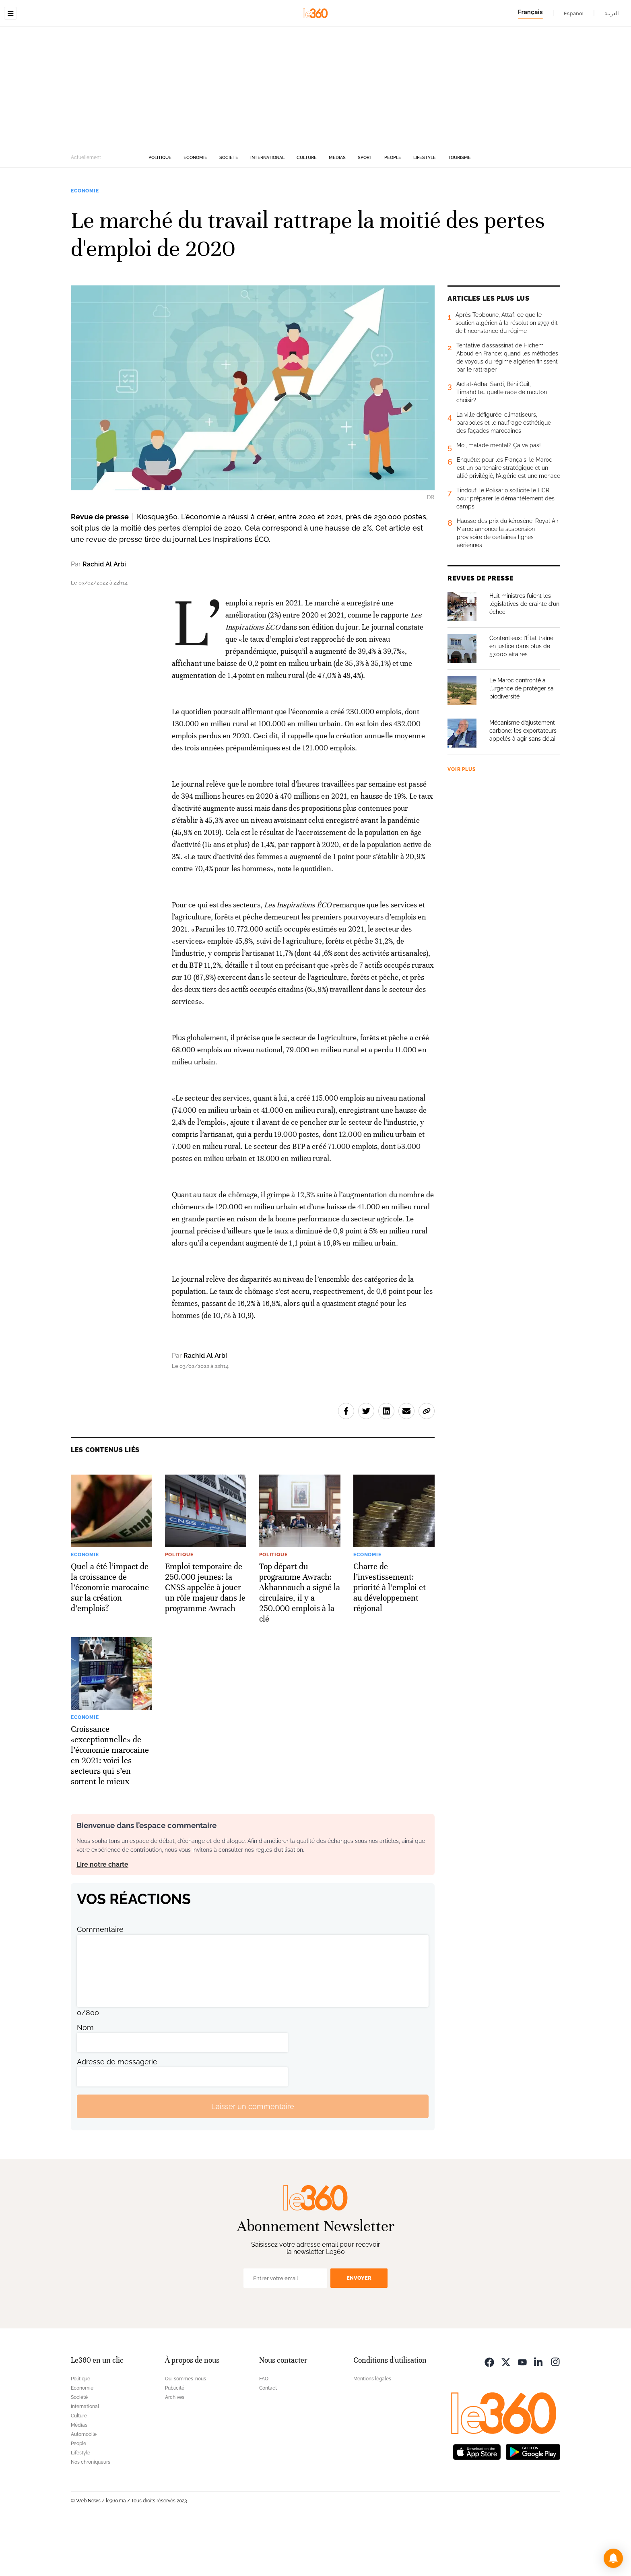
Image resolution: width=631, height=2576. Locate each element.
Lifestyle (424, 208)
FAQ (263, 2429)
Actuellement (86, 208)
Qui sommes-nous (185, 2429)
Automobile (84, 2485)
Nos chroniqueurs (90, 2513)
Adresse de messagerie (117, 2112)
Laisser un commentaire (252, 2157)
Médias (337, 208)
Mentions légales (372, 2429)
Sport (365, 208)
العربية (611, 13)
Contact (268, 2439)
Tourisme (459, 208)
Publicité (174, 2439)
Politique (159, 208)
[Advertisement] (315, 137)
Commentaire (100, 1980)
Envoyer (358, 2329)
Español (574, 13)
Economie (195, 208)
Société (228, 208)
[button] (613, 2558)
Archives (174, 2448)
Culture (307, 208)
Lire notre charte (102, 1915)
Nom (85, 2078)
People (392, 208)
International (267, 208)
